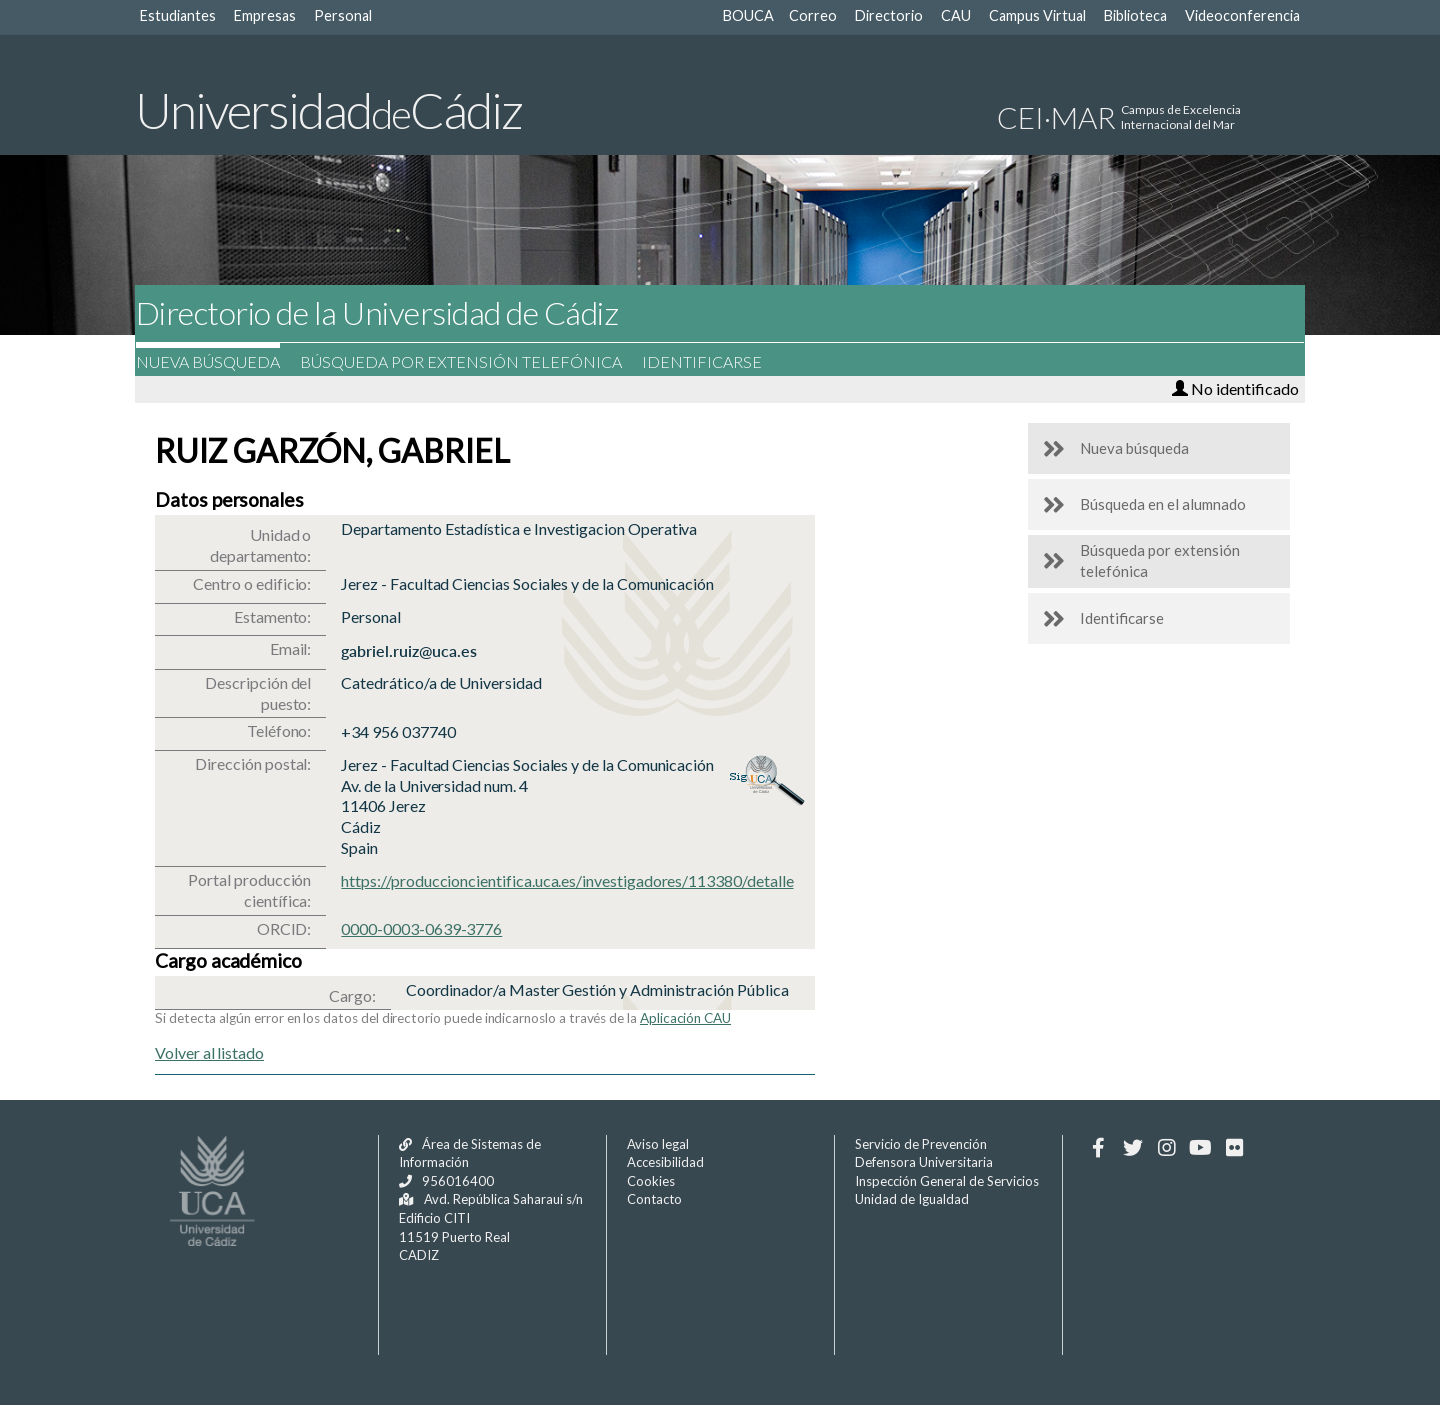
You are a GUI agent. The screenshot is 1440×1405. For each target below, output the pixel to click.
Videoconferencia (1242, 15)
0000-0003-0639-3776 (421, 928)
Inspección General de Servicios (947, 1181)
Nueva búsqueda (222, 361)
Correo (813, 15)
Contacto (654, 1199)
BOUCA (748, 15)
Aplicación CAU (685, 1018)
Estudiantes (178, 15)
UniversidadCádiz (328, 110)
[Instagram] (1166, 1148)
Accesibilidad (665, 1162)
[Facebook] (1098, 1148)
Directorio (889, 15)
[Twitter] (1132, 1148)
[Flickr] (1234, 1148)
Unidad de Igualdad (912, 1199)
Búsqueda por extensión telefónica (475, 361)
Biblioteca (1135, 15)
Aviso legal (658, 1144)
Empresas (265, 15)
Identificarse (716, 361)
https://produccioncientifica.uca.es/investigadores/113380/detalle (567, 880)
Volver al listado (209, 1052)
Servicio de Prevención (921, 1144)
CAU (956, 15)
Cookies (651, 1181)
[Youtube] (1200, 1148)
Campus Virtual (1037, 15)
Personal (343, 15)
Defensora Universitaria (924, 1162)
